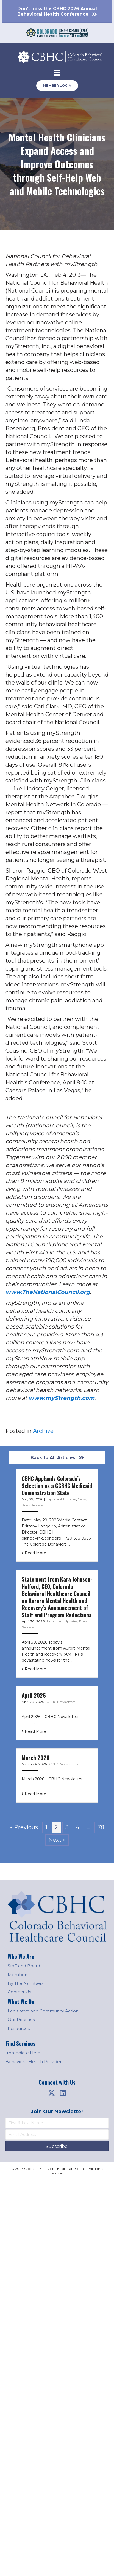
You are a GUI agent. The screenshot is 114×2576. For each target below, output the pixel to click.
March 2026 (35, 1758)
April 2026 (34, 1695)
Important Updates (61, 1499)
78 (101, 1827)
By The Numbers (25, 1983)
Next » (57, 1839)
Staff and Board (24, 1965)
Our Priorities (21, 2019)
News (82, 1499)
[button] (52, 2093)
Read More (34, 1552)
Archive (43, 1431)
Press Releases (33, 1505)
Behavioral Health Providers (34, 2061)
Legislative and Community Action (43, 2011)
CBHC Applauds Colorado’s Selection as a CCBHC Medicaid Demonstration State (57, 1485)
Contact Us (19, 1991)
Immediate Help (22, 2052)
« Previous (24, 1827)
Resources (19, 2028)
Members (18, 1974)
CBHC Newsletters (60, 1702)
